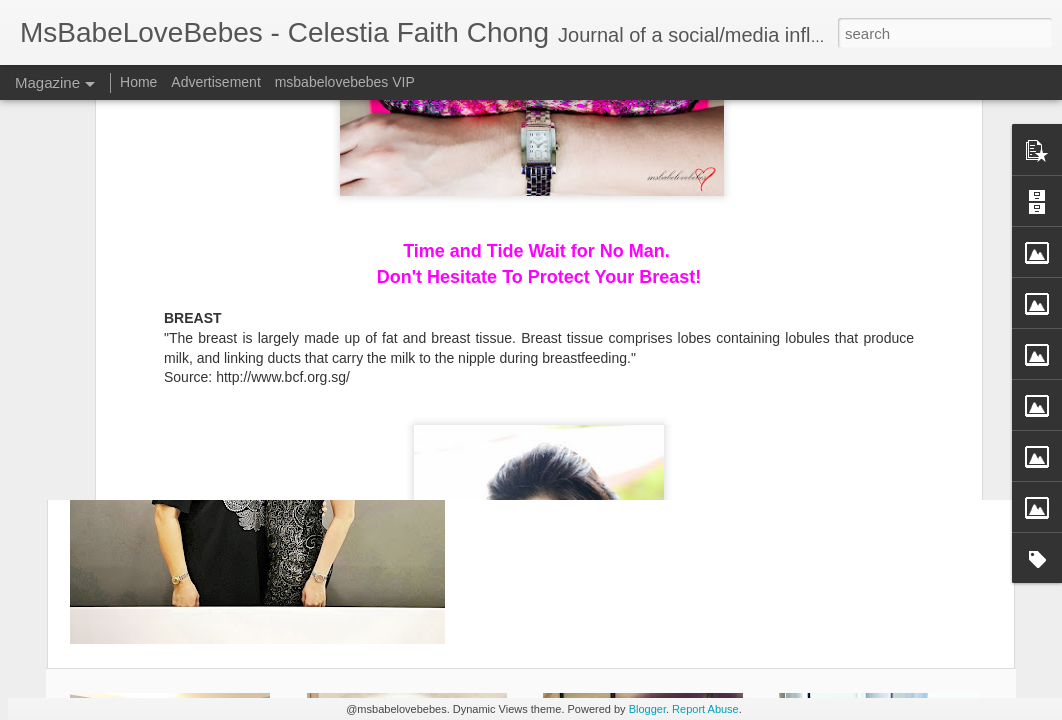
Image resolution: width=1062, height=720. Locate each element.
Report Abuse (705, 709)
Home (138, 82)
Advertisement (215, 82)
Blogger (647, 709)
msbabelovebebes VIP (345, 82)
